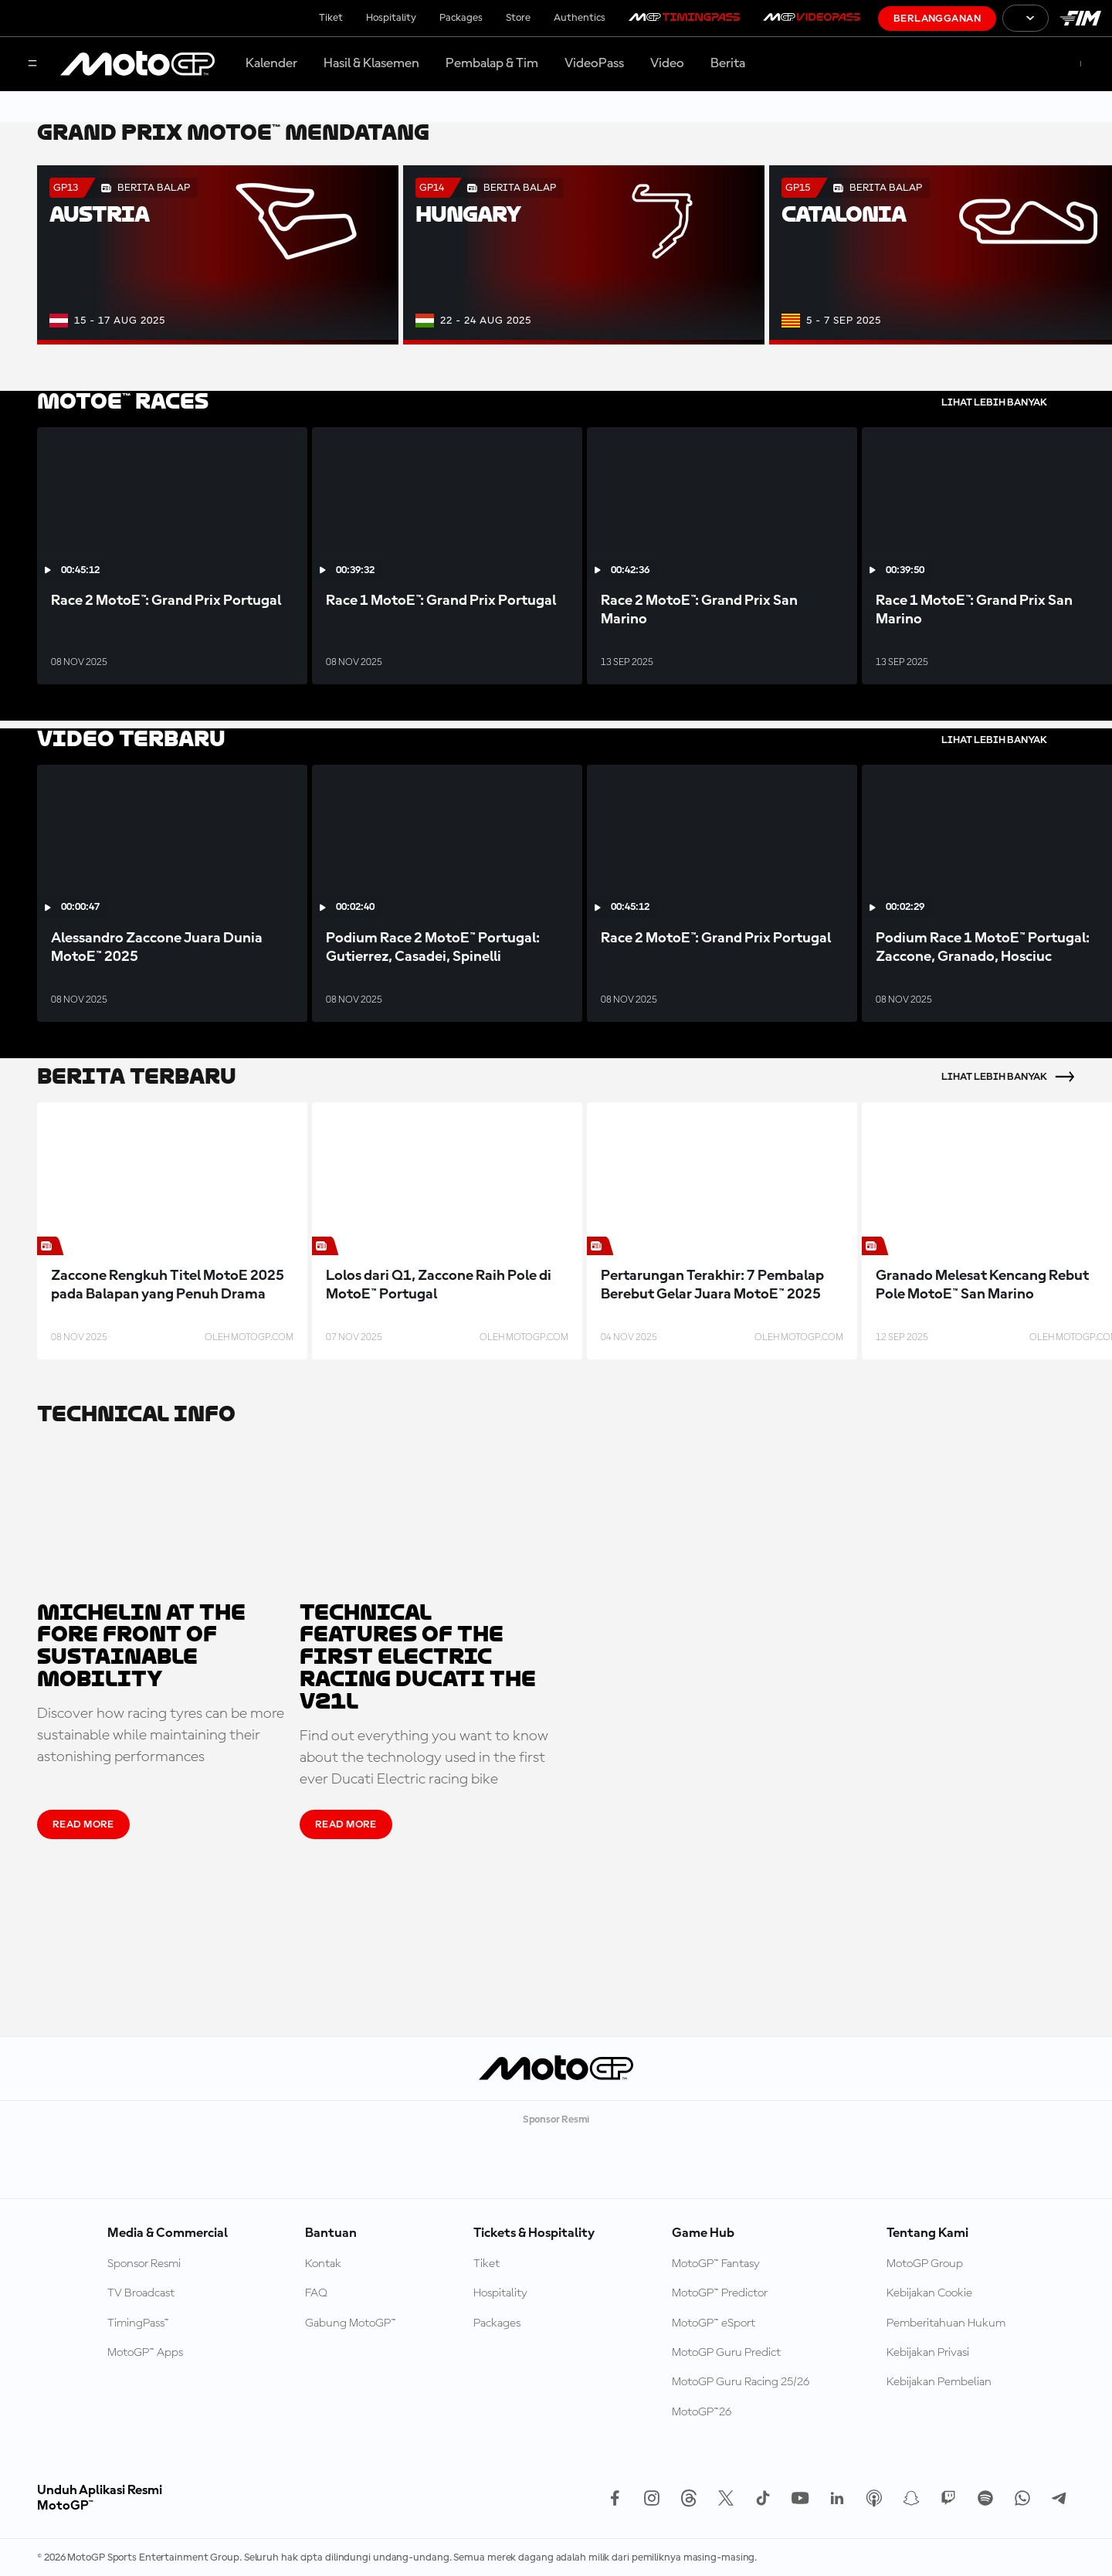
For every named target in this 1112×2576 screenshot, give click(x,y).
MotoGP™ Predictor (720, 2293)
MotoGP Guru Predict (726, 2353)
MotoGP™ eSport (713, 2323)
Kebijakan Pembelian (939, 2382)
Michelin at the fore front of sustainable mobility (141, 1646)
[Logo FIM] (1080, 18)
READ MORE (83, 1824)
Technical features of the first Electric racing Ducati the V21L (418, 1657)
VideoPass (594, 63)
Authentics (579, 17)
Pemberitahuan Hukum (946, 2323)
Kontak (323, 2264)
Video (667, 63)
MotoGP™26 (701, 2412)
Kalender (271, 63)
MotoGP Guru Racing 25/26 (740, 2382)
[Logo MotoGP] (137, 64)
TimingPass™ (138, 2323)
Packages (461, 17)
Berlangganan (937, 18)
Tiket (331, 17)
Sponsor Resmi (144, 2264)
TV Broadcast (141, 2293)
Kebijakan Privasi (928, 2353)
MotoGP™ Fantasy (716, 2264)
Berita (727, 63)
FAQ (316, 2293)
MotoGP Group (925, 2264)
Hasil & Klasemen (371, 63)
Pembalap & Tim (492, 63)
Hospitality (391, 17)
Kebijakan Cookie (929, 2293)
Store (518, 17)
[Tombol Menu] (32, 64)
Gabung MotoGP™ (350, 2323)
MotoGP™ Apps (145, 2353)
